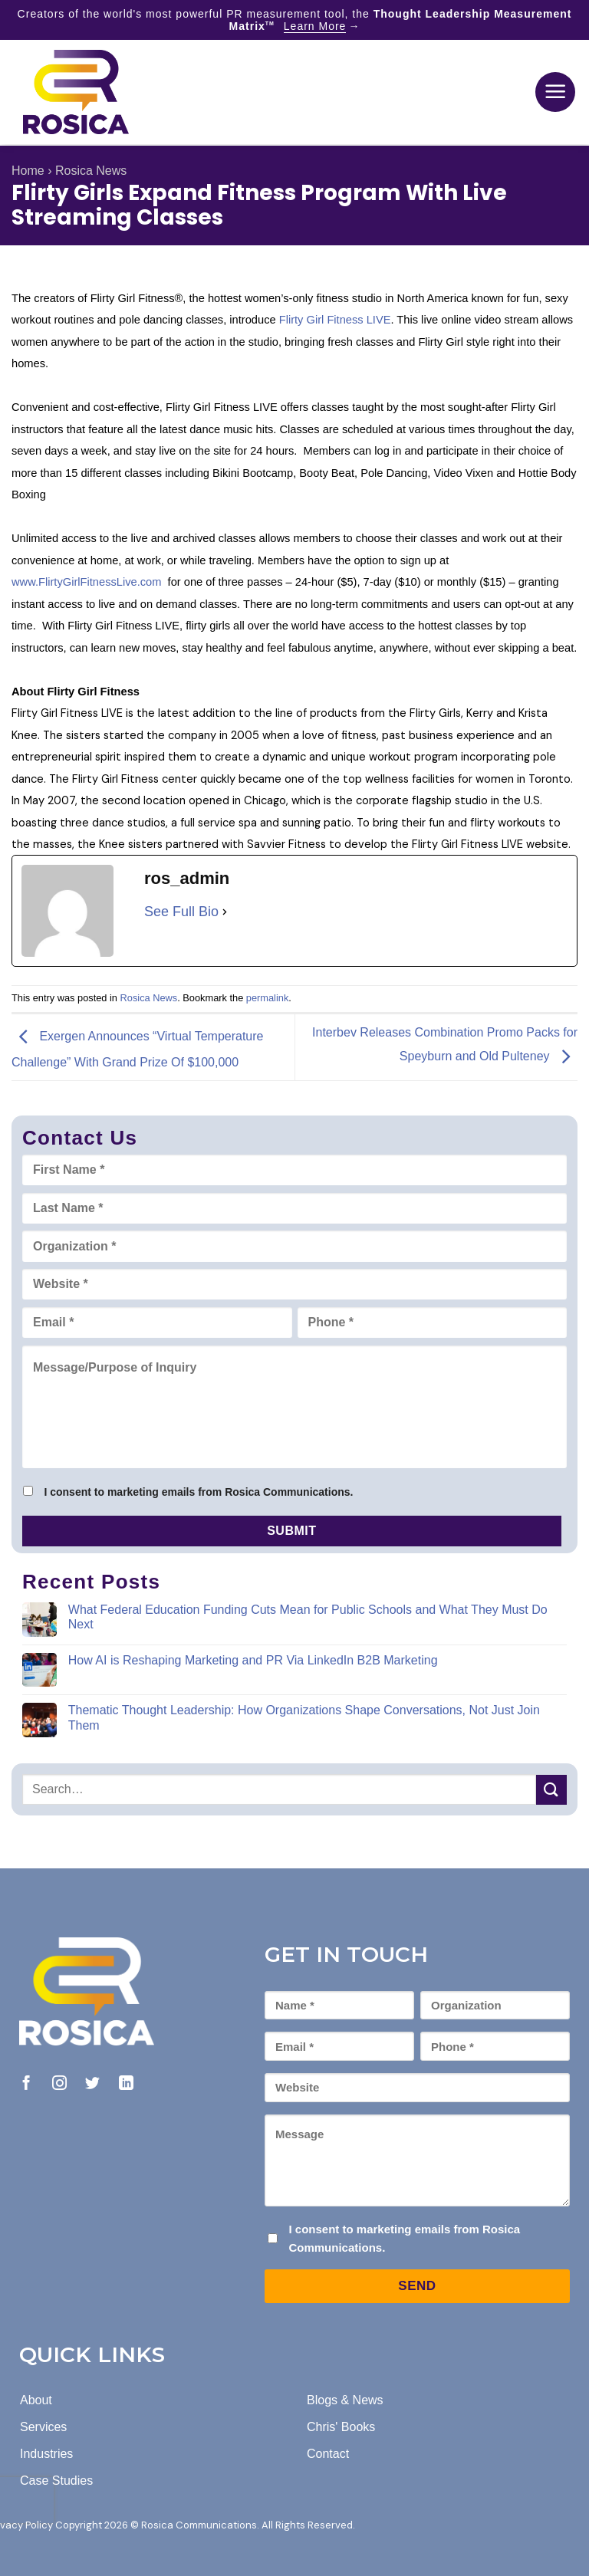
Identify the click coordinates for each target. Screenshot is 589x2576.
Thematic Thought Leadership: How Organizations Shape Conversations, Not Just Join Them (304, 1717)
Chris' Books (341, 2426)
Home (28, 170)
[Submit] (551, 1790)
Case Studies (56, 2480)
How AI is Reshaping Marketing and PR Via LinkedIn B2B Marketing (253, 1660)
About (36, 2400)
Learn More (315, 26)
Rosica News (91, 170)
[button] (555, 92)
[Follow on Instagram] (59, 2084)
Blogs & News (345, 2400)
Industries (46, 2453)
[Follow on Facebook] (26, 2084)
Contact (328, 2453)
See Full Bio (181, 911)
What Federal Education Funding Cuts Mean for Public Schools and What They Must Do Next (308, 1617)
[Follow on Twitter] (92, 2084)
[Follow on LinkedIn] (126, 2084)
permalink (267, 998)
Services (43, 2426)
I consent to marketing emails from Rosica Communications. (198, 1492)
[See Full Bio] (225, 912)
